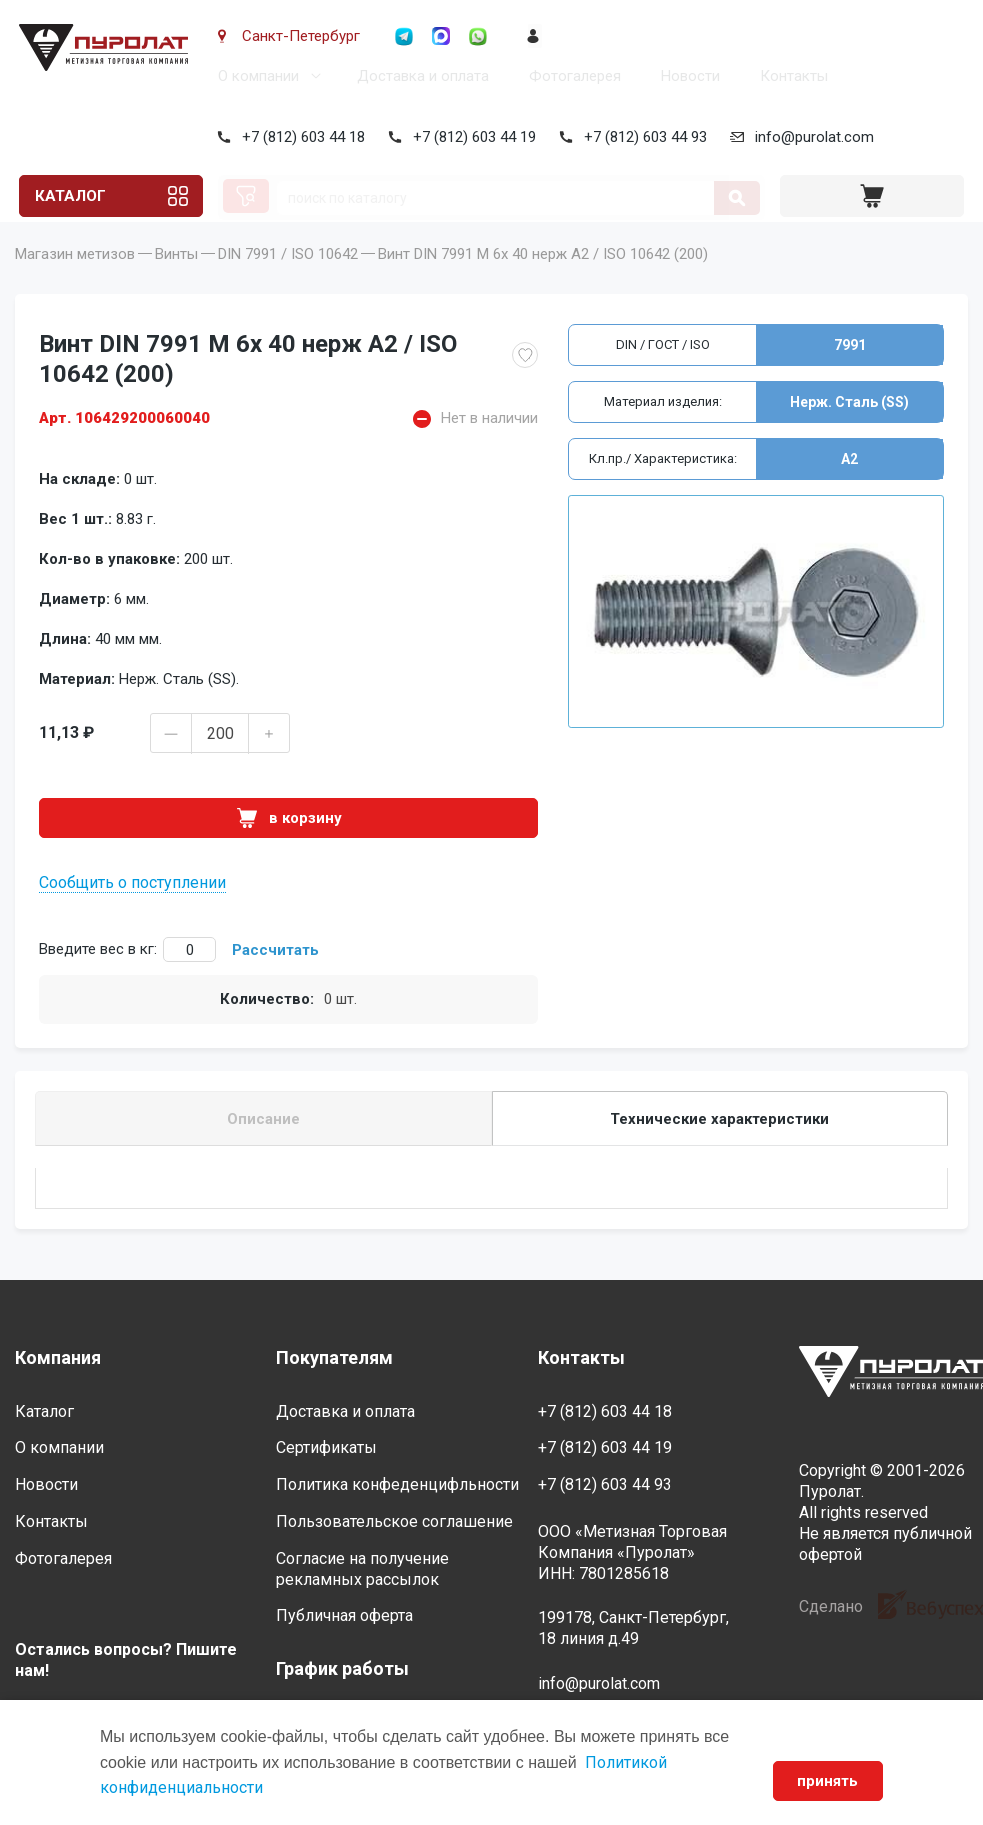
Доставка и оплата (419, 76)
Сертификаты (326, 1448)
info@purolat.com (810, 137)
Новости (686, 76)
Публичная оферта (344, 1616)
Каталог (69, 196)
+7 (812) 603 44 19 (470, 137)
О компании (254, 76)
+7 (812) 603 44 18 (299, 137)
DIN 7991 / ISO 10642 (288, 282)
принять (827, 1781)
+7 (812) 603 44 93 (641, 137)
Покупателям (334, 1357)
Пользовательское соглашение (394, 1521)
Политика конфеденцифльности (397, 1484)
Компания (58, 1357)
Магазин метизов (75, 282)
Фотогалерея (571, 76)
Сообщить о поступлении (132, 910)
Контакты (790, 76)
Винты (176, 282)
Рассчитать (275, 978)
